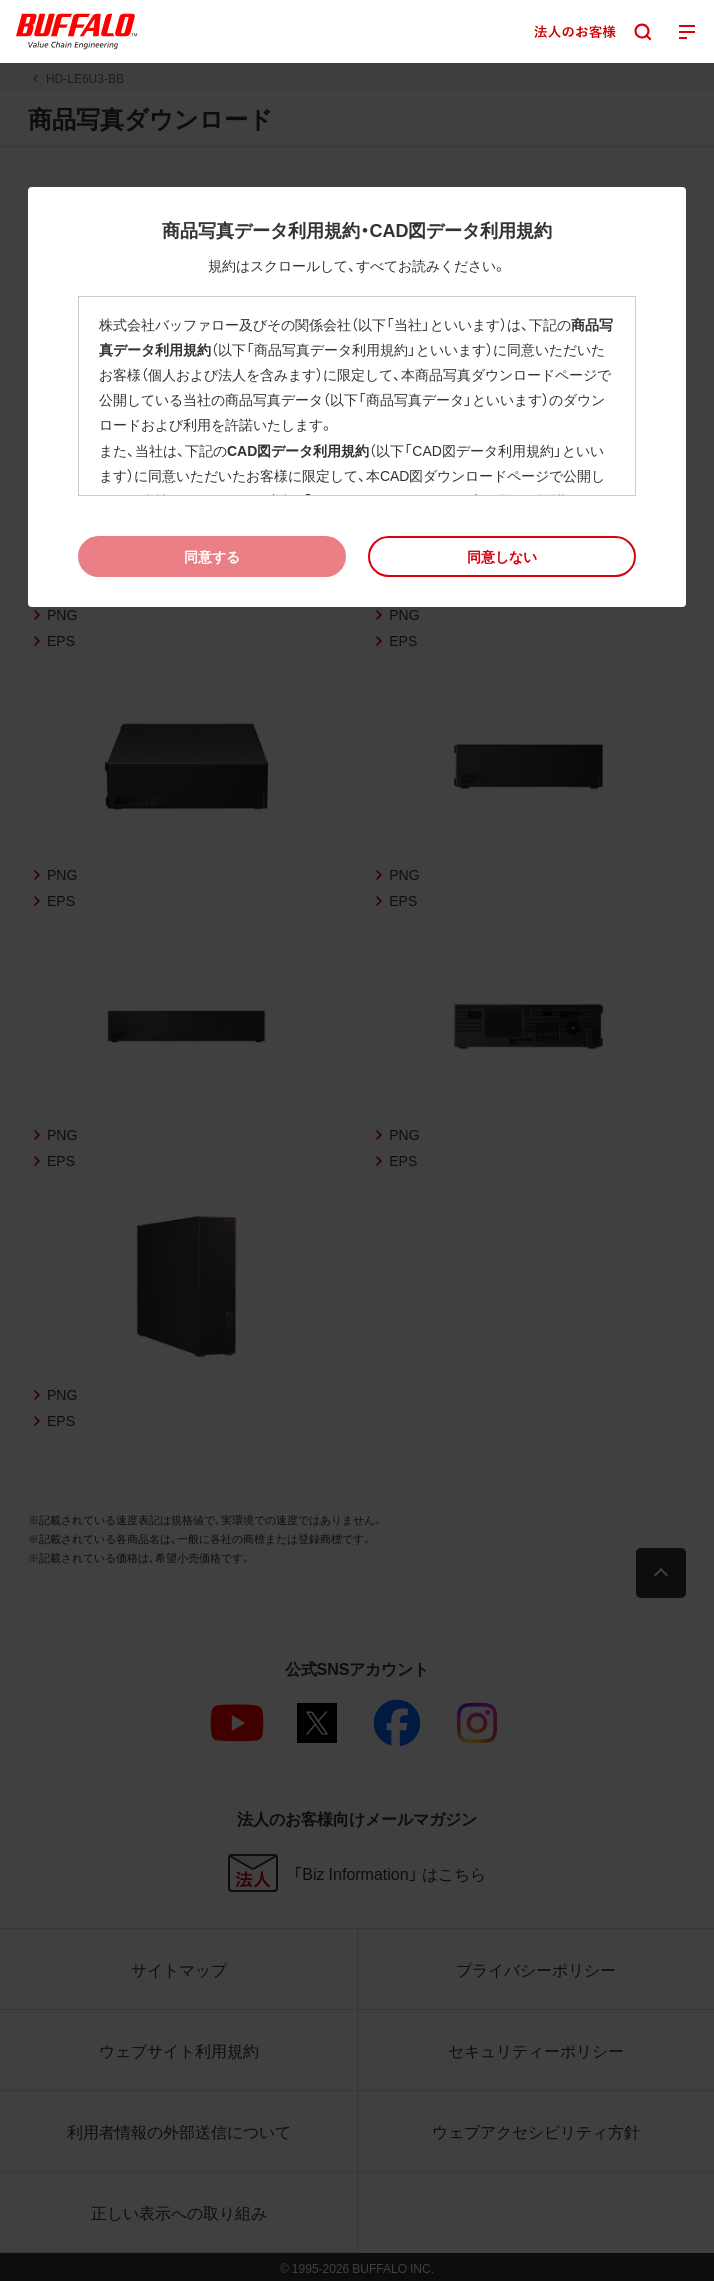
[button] (502, 556)
